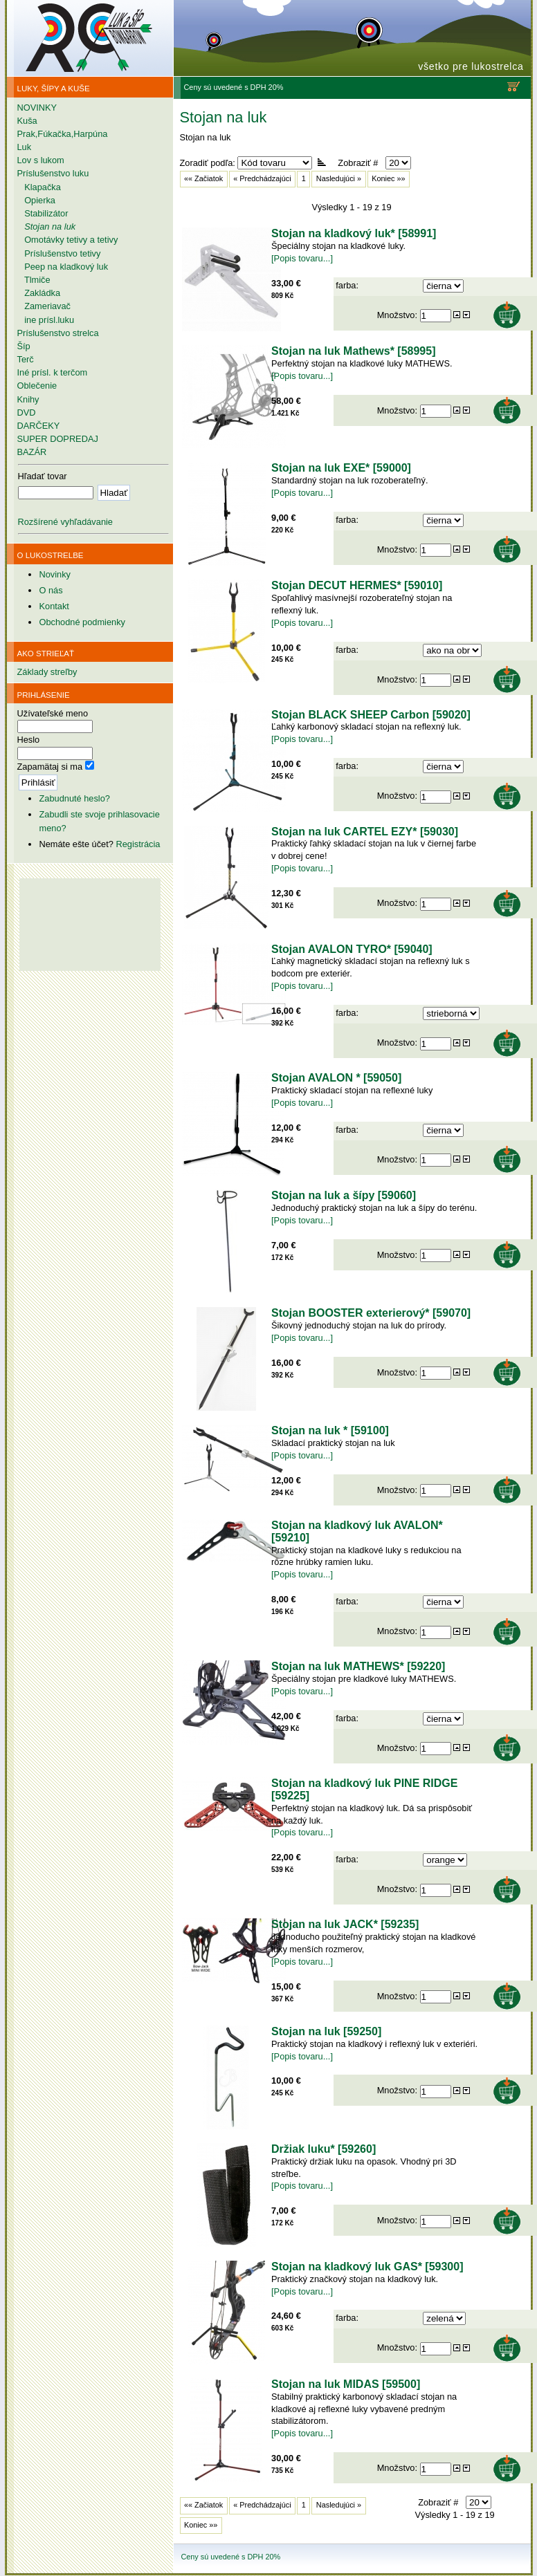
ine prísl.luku (46, 320)
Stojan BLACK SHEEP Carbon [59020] (371, 715)
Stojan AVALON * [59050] (336, 1078)
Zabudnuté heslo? (74, 798)
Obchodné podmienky (82, 622)
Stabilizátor (43, 213)
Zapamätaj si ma (50, 766)
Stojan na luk (46, 226)
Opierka (36, 200)
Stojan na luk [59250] (326, 2031)
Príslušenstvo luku (53, 173)
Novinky (55, 574)
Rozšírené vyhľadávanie (65, 522)
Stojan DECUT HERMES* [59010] (356, 585)
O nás (50, 590)
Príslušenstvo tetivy (59, 253)
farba (346, 285)
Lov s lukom (40, 160)
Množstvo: (398, 314)
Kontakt (54, 606)
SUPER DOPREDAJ (57, 439)
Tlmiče (34, 280)
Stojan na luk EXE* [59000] (341, 468)
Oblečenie (37, 385)
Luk (24, 147)
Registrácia (138, 844)
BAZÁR (32, 452)
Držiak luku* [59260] (323, 2149)
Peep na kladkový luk (63, 266)
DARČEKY (38, 425)
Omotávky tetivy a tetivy (67, 239)
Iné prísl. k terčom (52, 372)
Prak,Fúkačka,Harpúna (62, 134)
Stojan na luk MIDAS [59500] (345, 2384)
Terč (25, 359)
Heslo (28, 739)
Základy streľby (47, 672)
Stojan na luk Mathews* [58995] (353, 351)
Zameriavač (44, 306)
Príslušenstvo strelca (58, 333)
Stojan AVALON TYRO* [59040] (352, 949)
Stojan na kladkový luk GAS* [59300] (367, 2266)
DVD (26, 412)
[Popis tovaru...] (302, 258)
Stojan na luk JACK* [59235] (345, 1924)
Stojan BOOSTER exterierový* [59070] (371, 1313)
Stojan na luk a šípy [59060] (343, 1195)
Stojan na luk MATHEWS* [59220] (358, 1666)
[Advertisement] (90, 1041)
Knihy (28, 399)
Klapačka (39, 187)
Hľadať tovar (42, 476)
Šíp (23, 346)
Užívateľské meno (53, 713)
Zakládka (39, 293)
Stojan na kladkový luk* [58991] (353, 233)
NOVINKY (37, 107)
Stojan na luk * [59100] (330, 1430)
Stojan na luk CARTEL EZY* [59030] (364, 831)
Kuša (27, 120)
